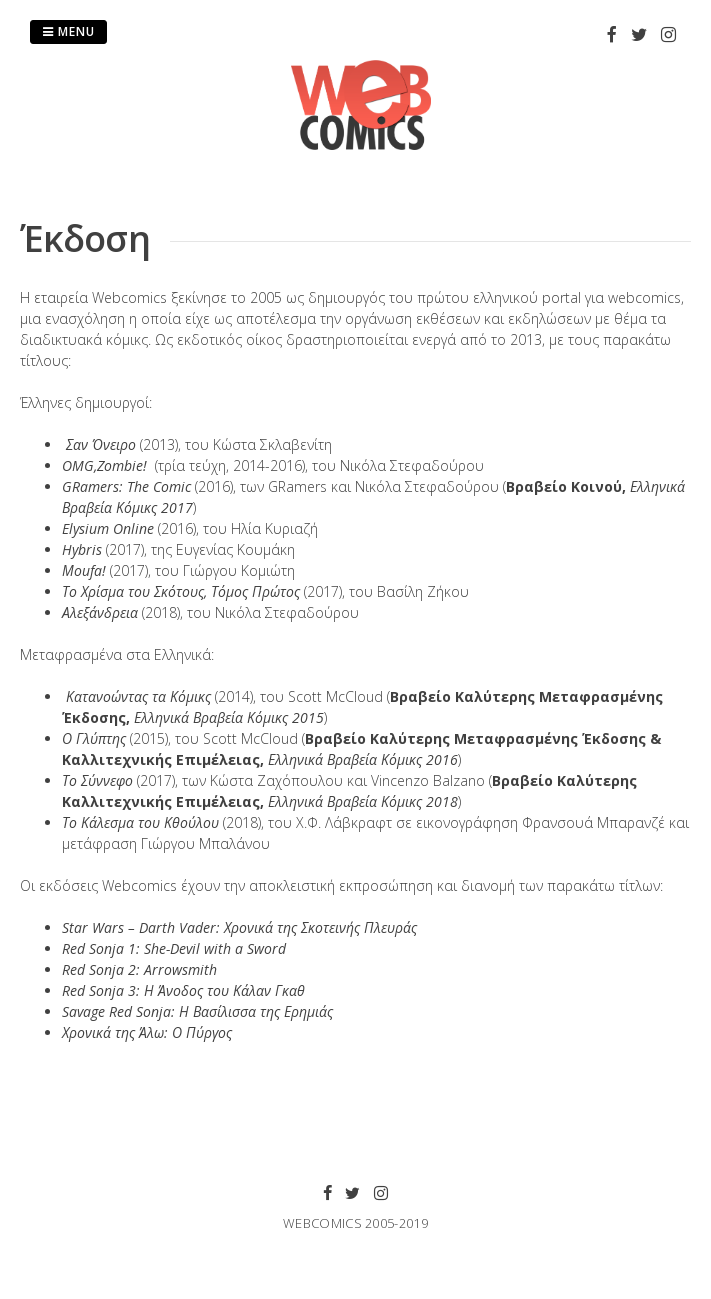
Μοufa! (84, 570)
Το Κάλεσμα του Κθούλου (140, 822)
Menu (68, 31)
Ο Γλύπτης (94, 738)
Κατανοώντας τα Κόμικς (138, 696)
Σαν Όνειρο (101, 444)
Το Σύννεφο (97, 780)
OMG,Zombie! (104, 465)
